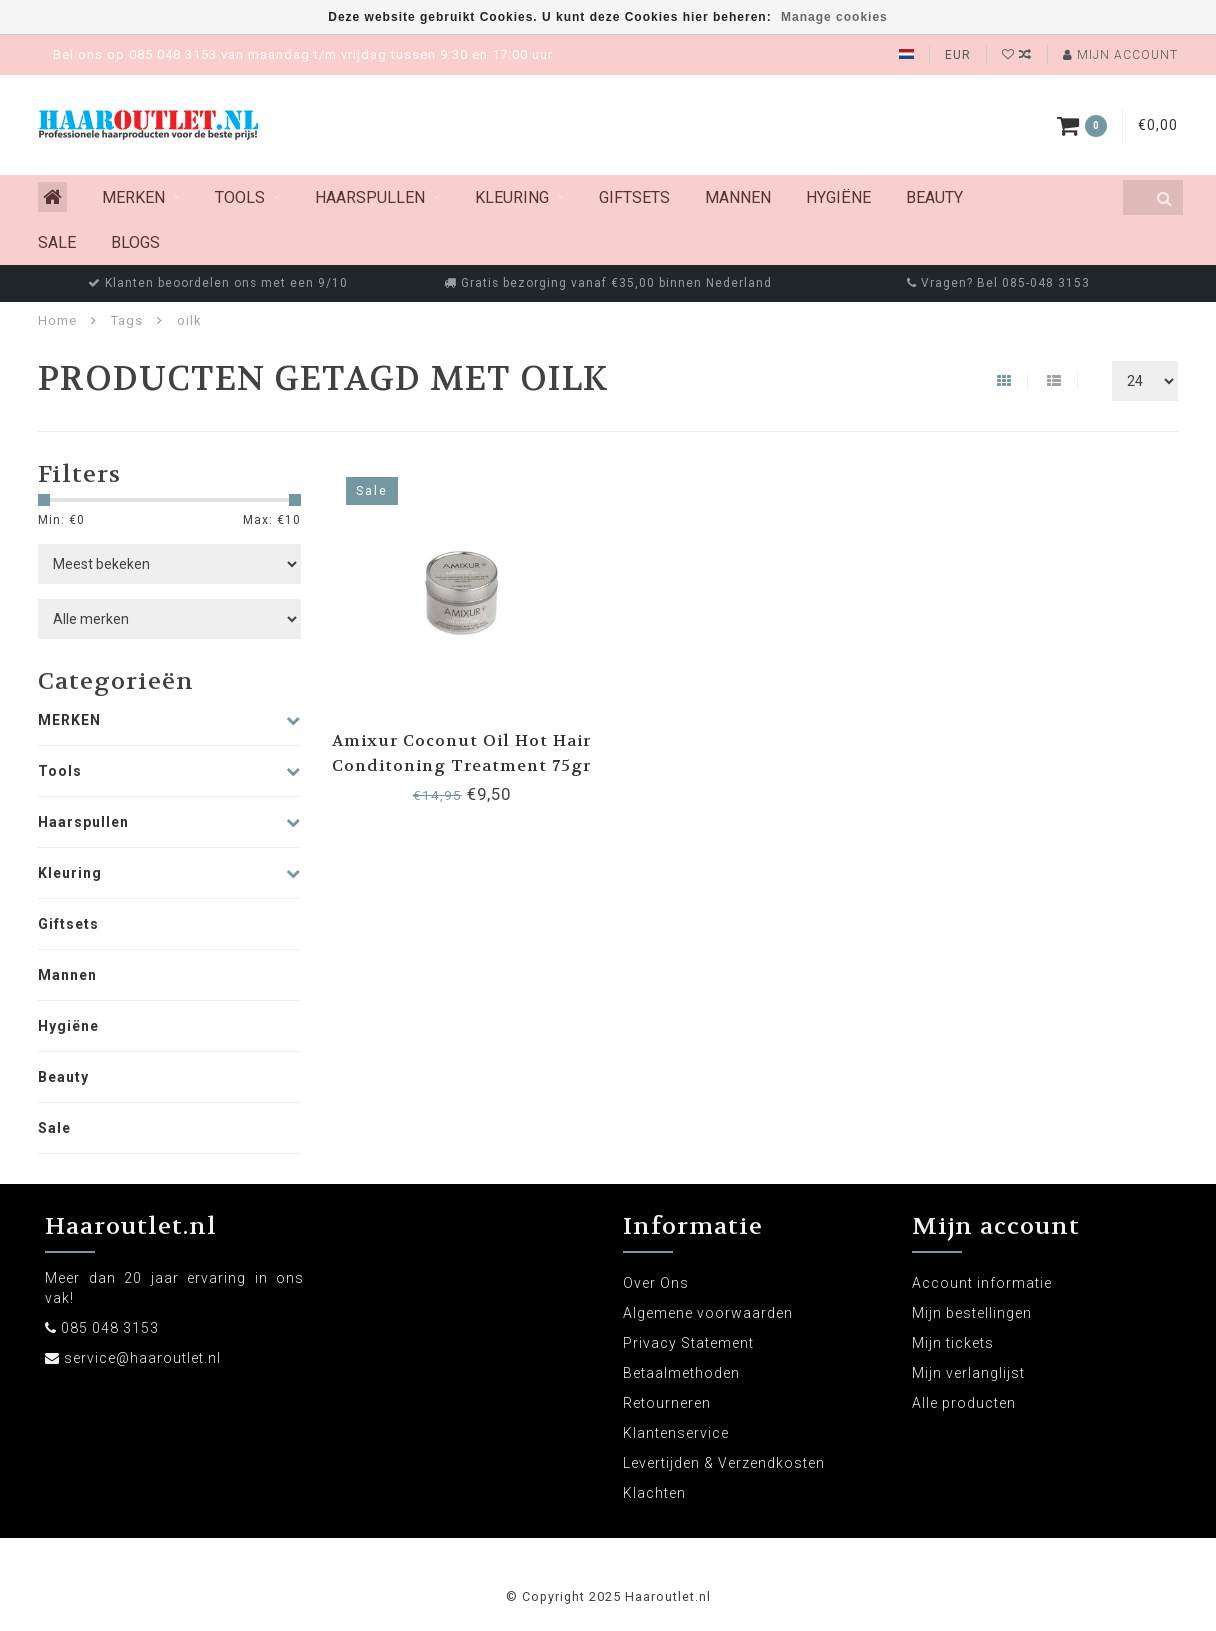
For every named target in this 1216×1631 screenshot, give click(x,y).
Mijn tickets (953, 1343)
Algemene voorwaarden (708, 1313)
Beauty (934, 197)
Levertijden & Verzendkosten (724, 1463)
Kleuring (512, 197)
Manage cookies (834, 17)
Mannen (738, 197)
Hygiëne (838, 197)
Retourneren (667, 1403)
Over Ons (656, 1283)
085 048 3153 (110, 1328)
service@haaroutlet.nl (142, 1358)
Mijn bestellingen (972, 1313)
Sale (57, 242)
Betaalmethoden (681, 1373)
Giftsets (634, 197)
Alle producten (964, 1403)
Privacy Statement (688, 1343)
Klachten (654, 1493)
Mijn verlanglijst (968, 1373)
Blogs (135, 242)
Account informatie (982, 1283)
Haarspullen (370, 197)
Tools (240, 197)
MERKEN (133, 197)
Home (57, 320)
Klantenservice (676, 1433)
